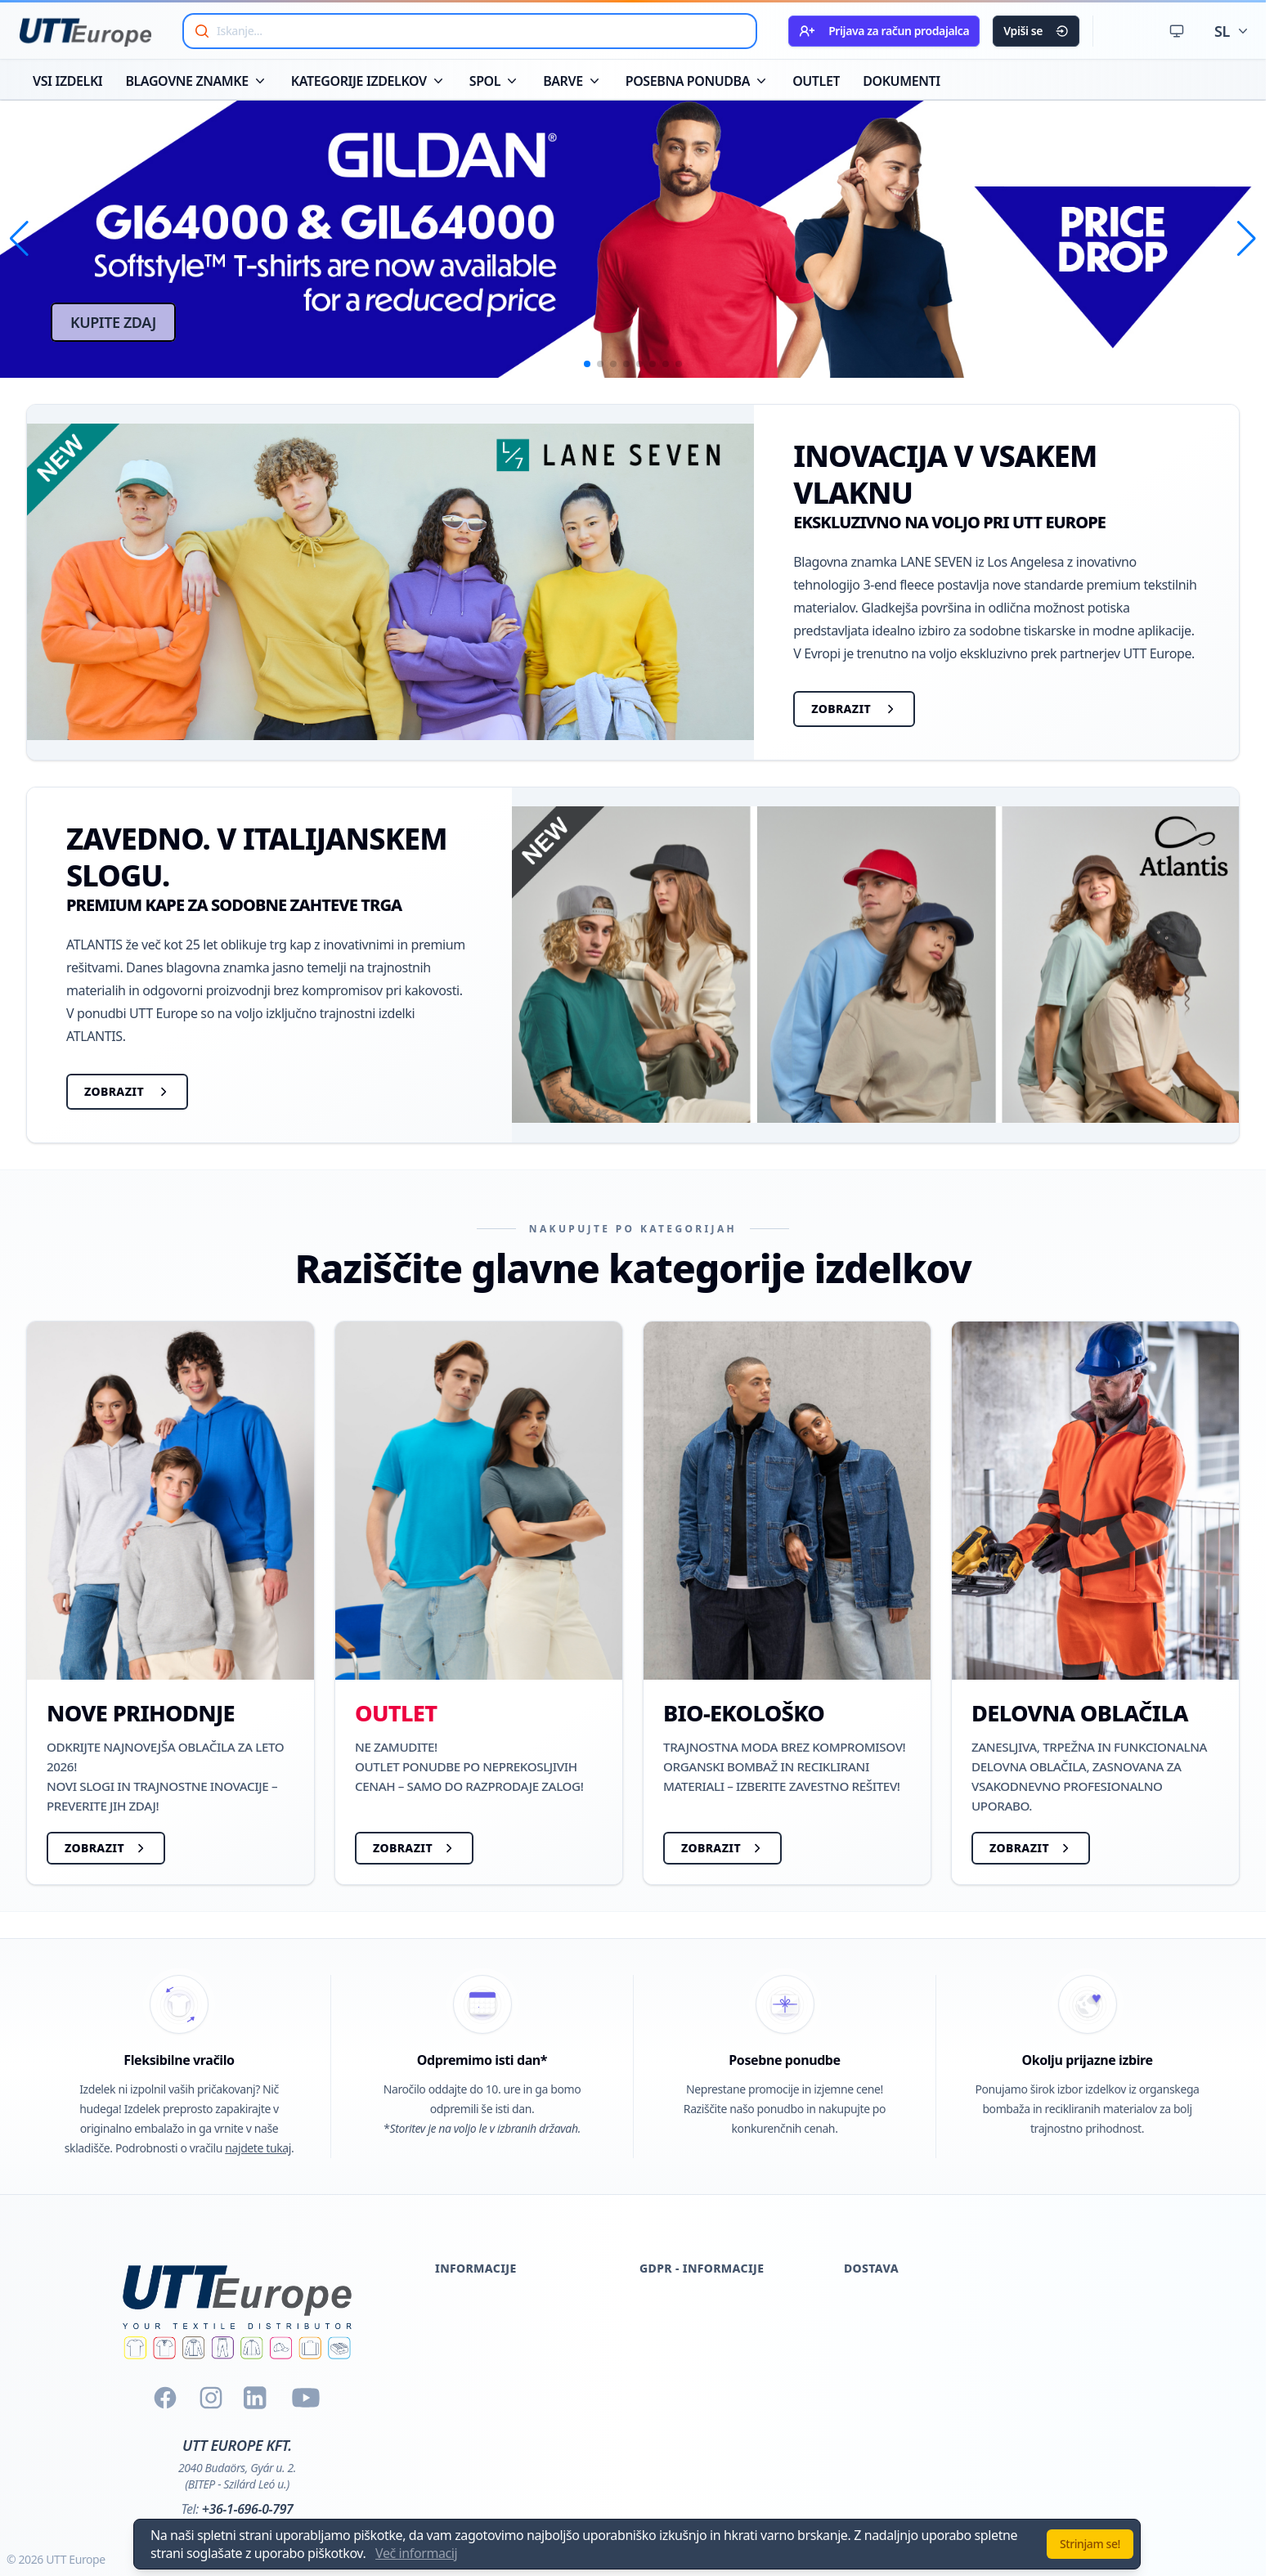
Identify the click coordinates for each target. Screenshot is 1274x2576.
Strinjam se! (1090, 2543)
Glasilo (659, 2367)
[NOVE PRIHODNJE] (170, 1603)
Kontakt (662, 2399)
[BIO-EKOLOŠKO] (787, 1603)
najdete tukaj (258, 2148)
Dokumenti (467, 2399)
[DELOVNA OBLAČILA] (1095, 1603)
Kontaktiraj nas (479, 2492)
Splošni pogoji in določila (507, 2461)
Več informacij (416, 2553)
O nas (452, 2305)
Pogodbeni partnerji (697, 2430)
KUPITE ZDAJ (113, 322)
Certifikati (463, 2336)
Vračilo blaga (472, 2430)
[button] (19, 239)
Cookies (662, 2305)
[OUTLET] (478, 1603)
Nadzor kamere (684, 2492)
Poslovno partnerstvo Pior (715, 2461)
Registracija (468, 2367)
